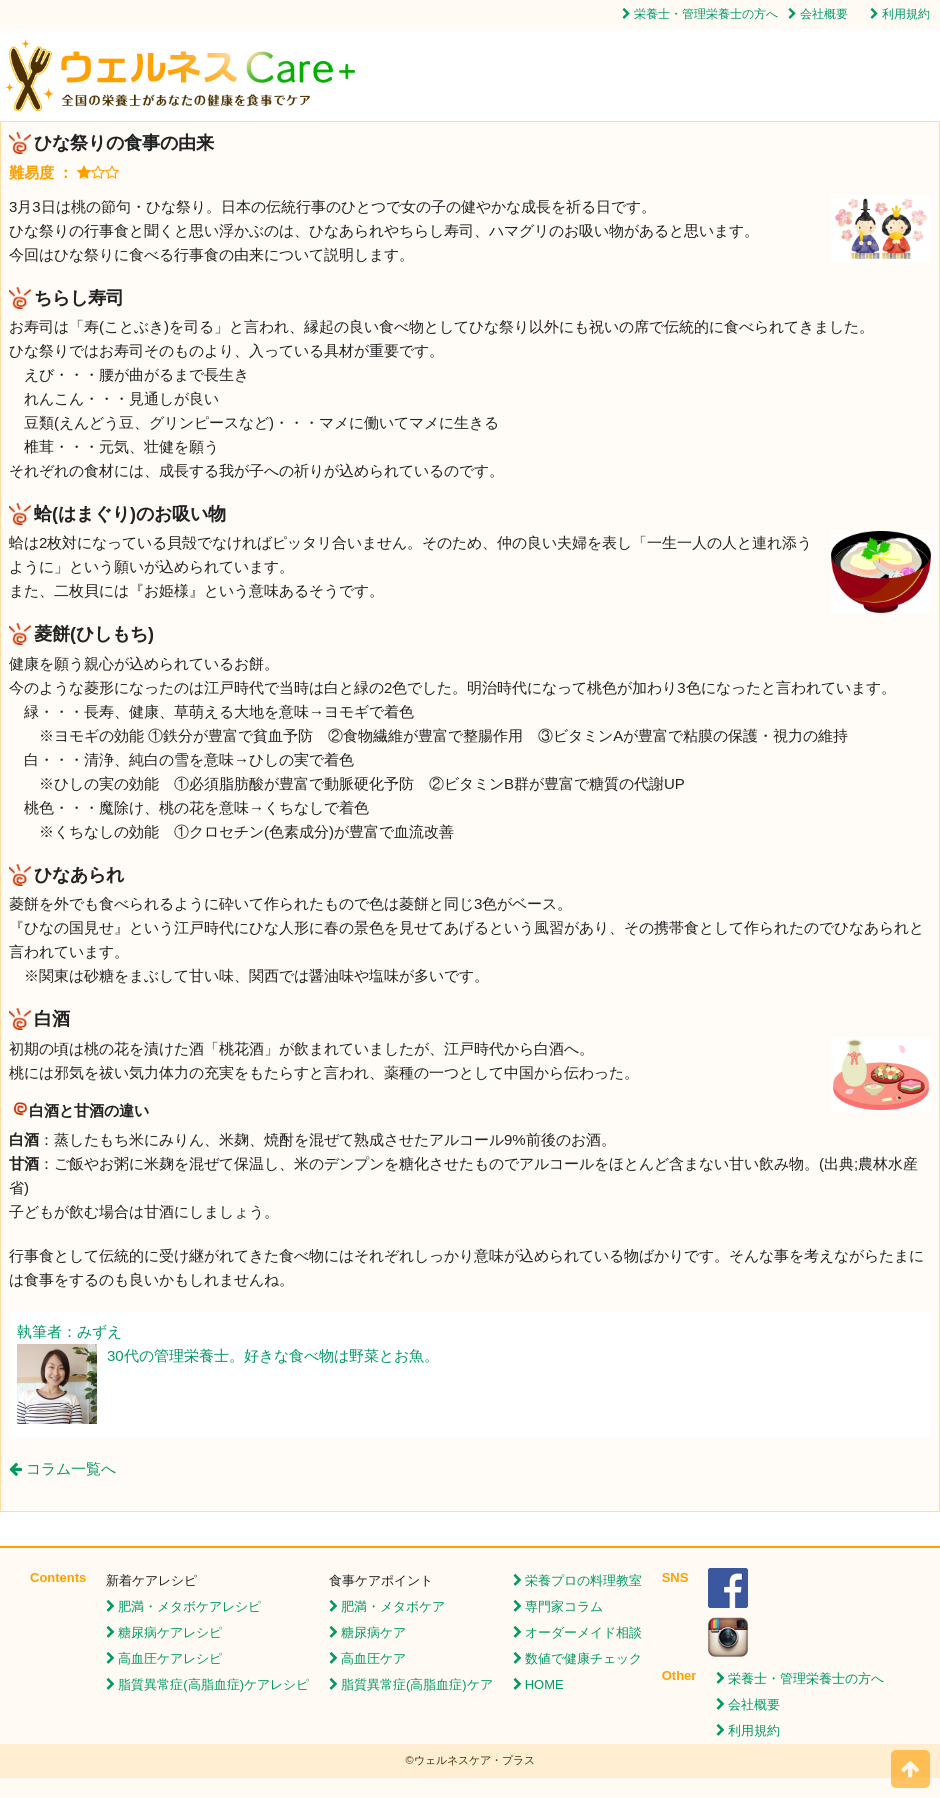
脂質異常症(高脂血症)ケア (417, 1684)
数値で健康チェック (583, 1658)
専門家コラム (564, 1606)
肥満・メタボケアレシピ (189, 1606)
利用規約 (906, 14)
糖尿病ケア (373, 1632)
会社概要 (824, 14)
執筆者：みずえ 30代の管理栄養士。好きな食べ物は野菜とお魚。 (228, 1345)
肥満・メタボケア (393, 1606)
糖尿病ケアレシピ (170, 1632)
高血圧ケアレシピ (170, 1658)
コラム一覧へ (62, 1468)
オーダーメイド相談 (583, 1632)
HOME (544, 1684)
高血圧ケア (373, 1658)
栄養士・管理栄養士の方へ (706, 14)
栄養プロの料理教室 (583, 1580)
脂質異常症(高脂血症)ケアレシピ (213, 1684)
